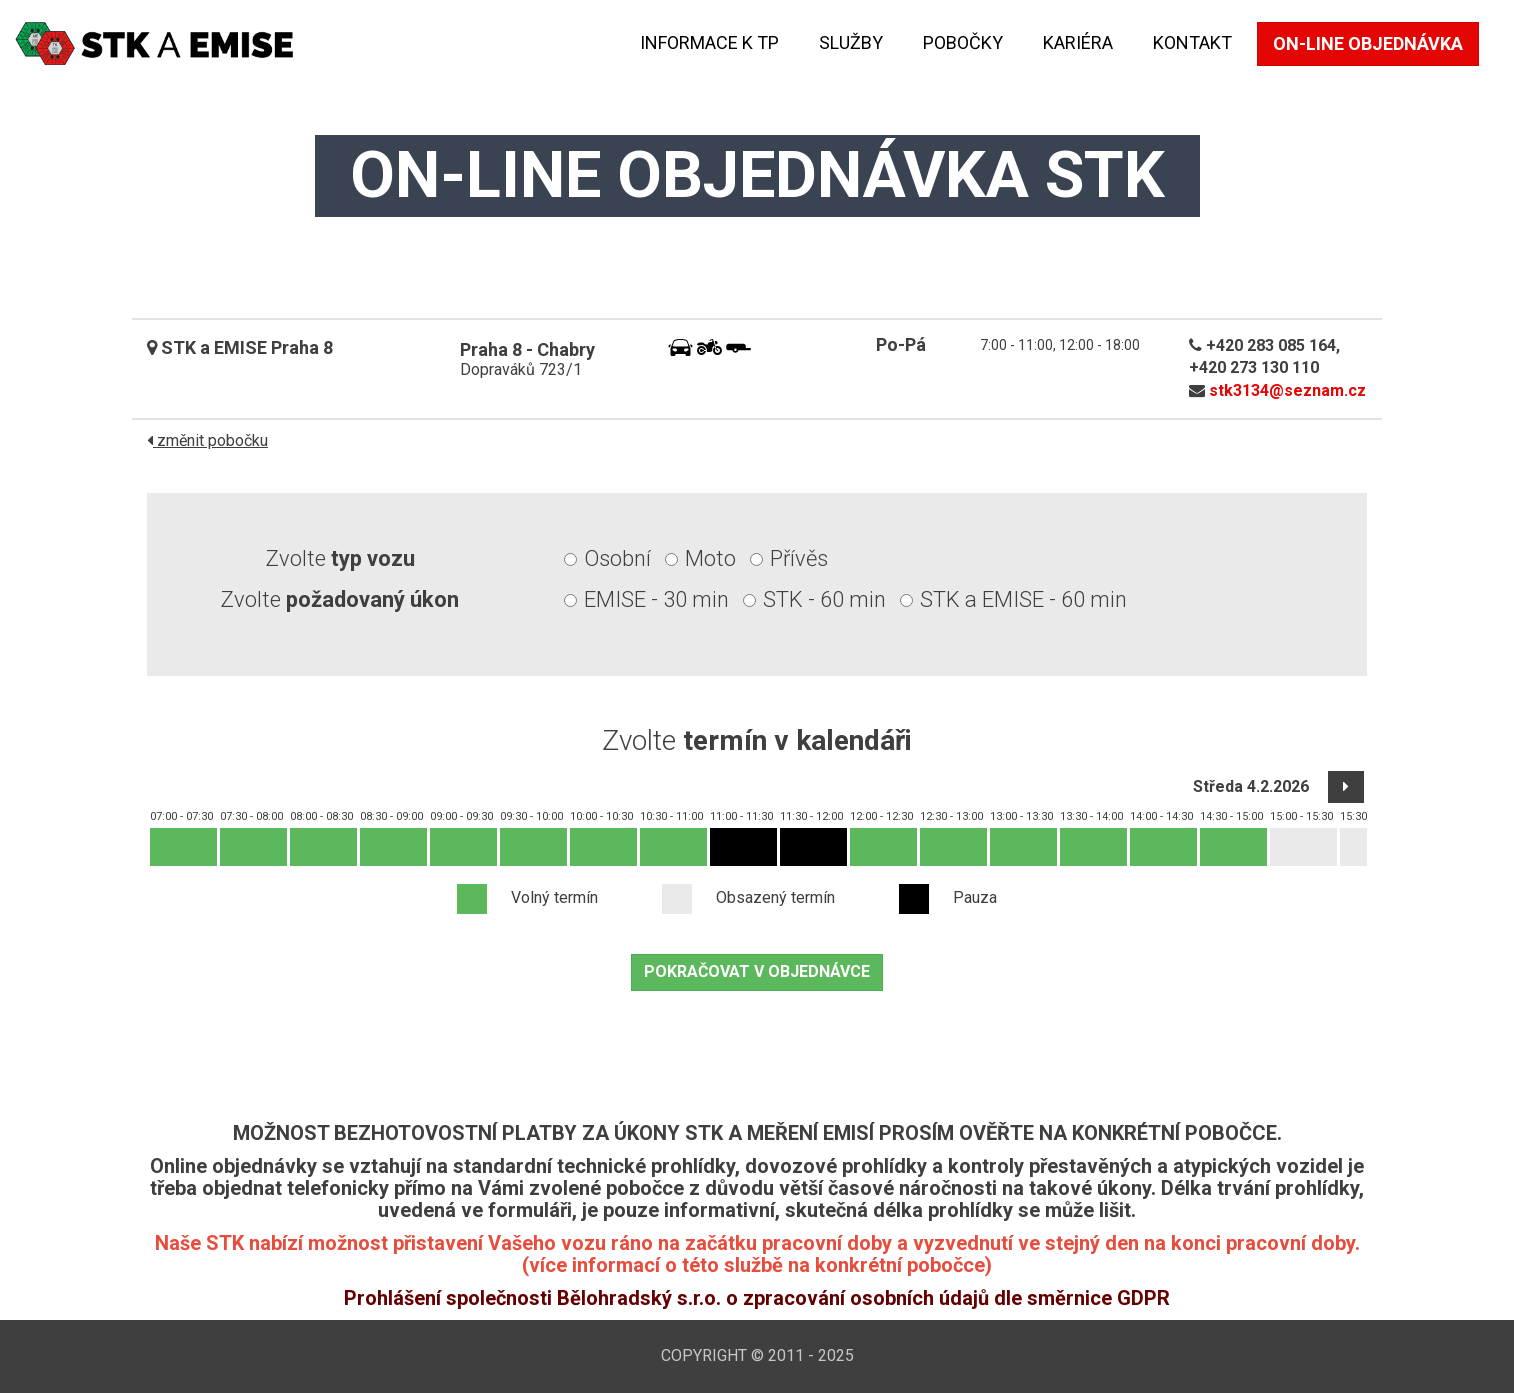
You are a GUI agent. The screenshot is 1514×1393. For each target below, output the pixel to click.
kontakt (1192, 42)
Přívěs (799, 558)
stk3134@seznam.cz (1287, 390)
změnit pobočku (207, 440)
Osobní (617, 558)
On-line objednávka (1368, 43)
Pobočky (963, 42)
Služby (851, 42)
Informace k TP (709, 42)
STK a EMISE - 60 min (1023, 599)
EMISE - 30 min (656, 599)
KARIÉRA (1078, 42)
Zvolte (340, 558)
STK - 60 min (824, 599)
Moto (710, 558)
